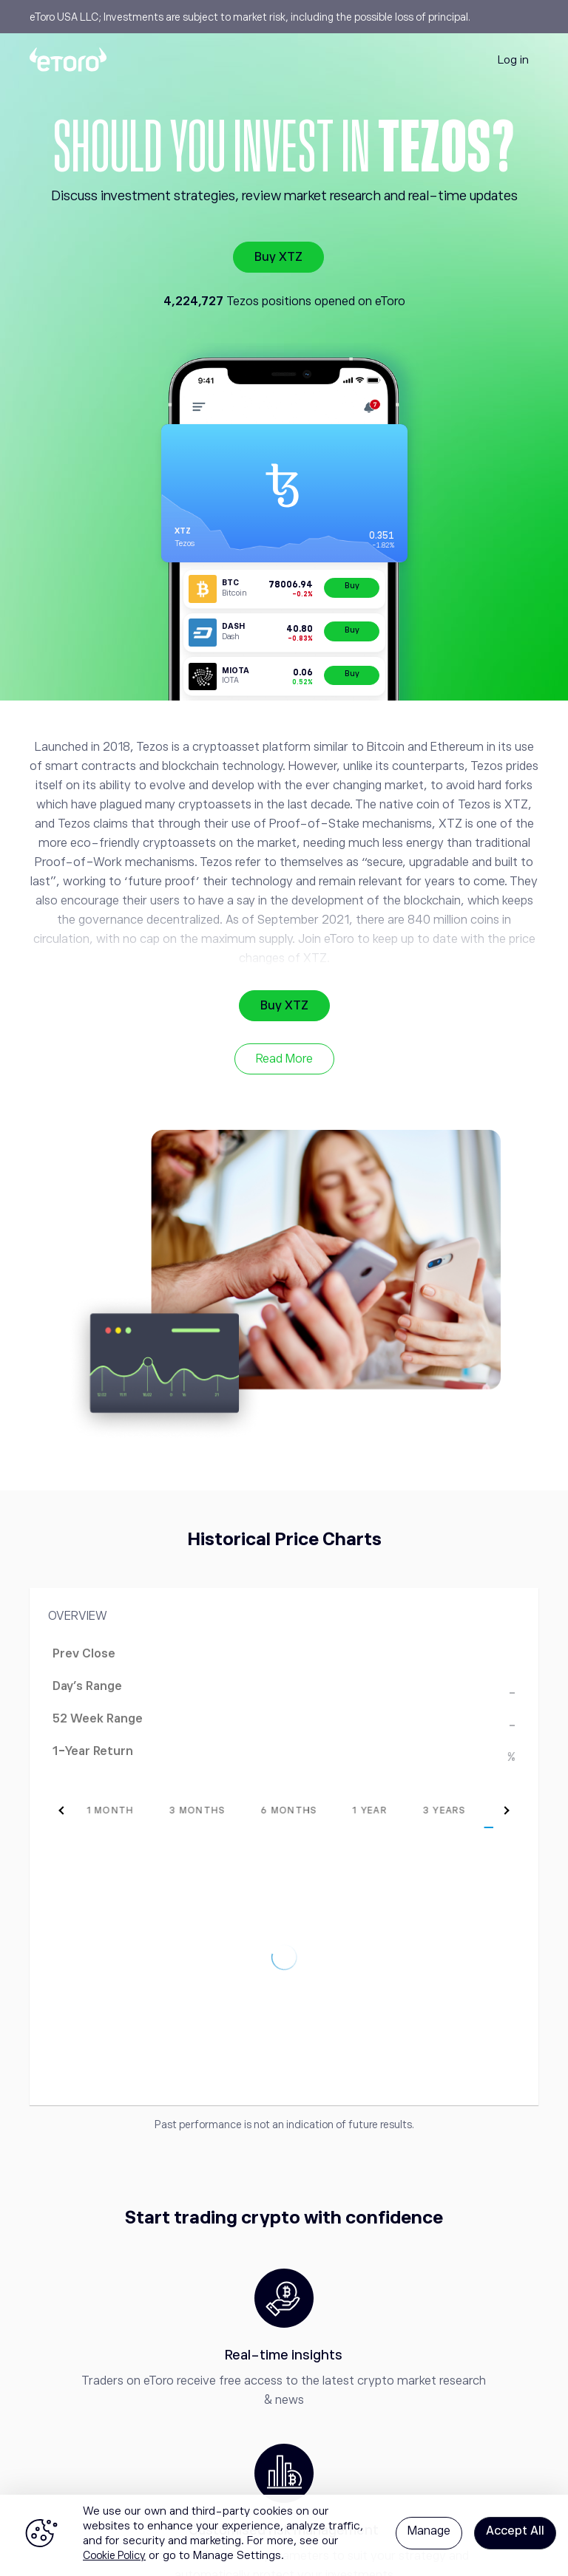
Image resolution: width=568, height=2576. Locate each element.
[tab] (84, 1810)
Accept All (515, 2531)
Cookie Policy (114, 2555)
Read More (284, 1059)
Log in (513, 59)
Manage (429, 2531)
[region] (284, 2535)
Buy (352, 586)
